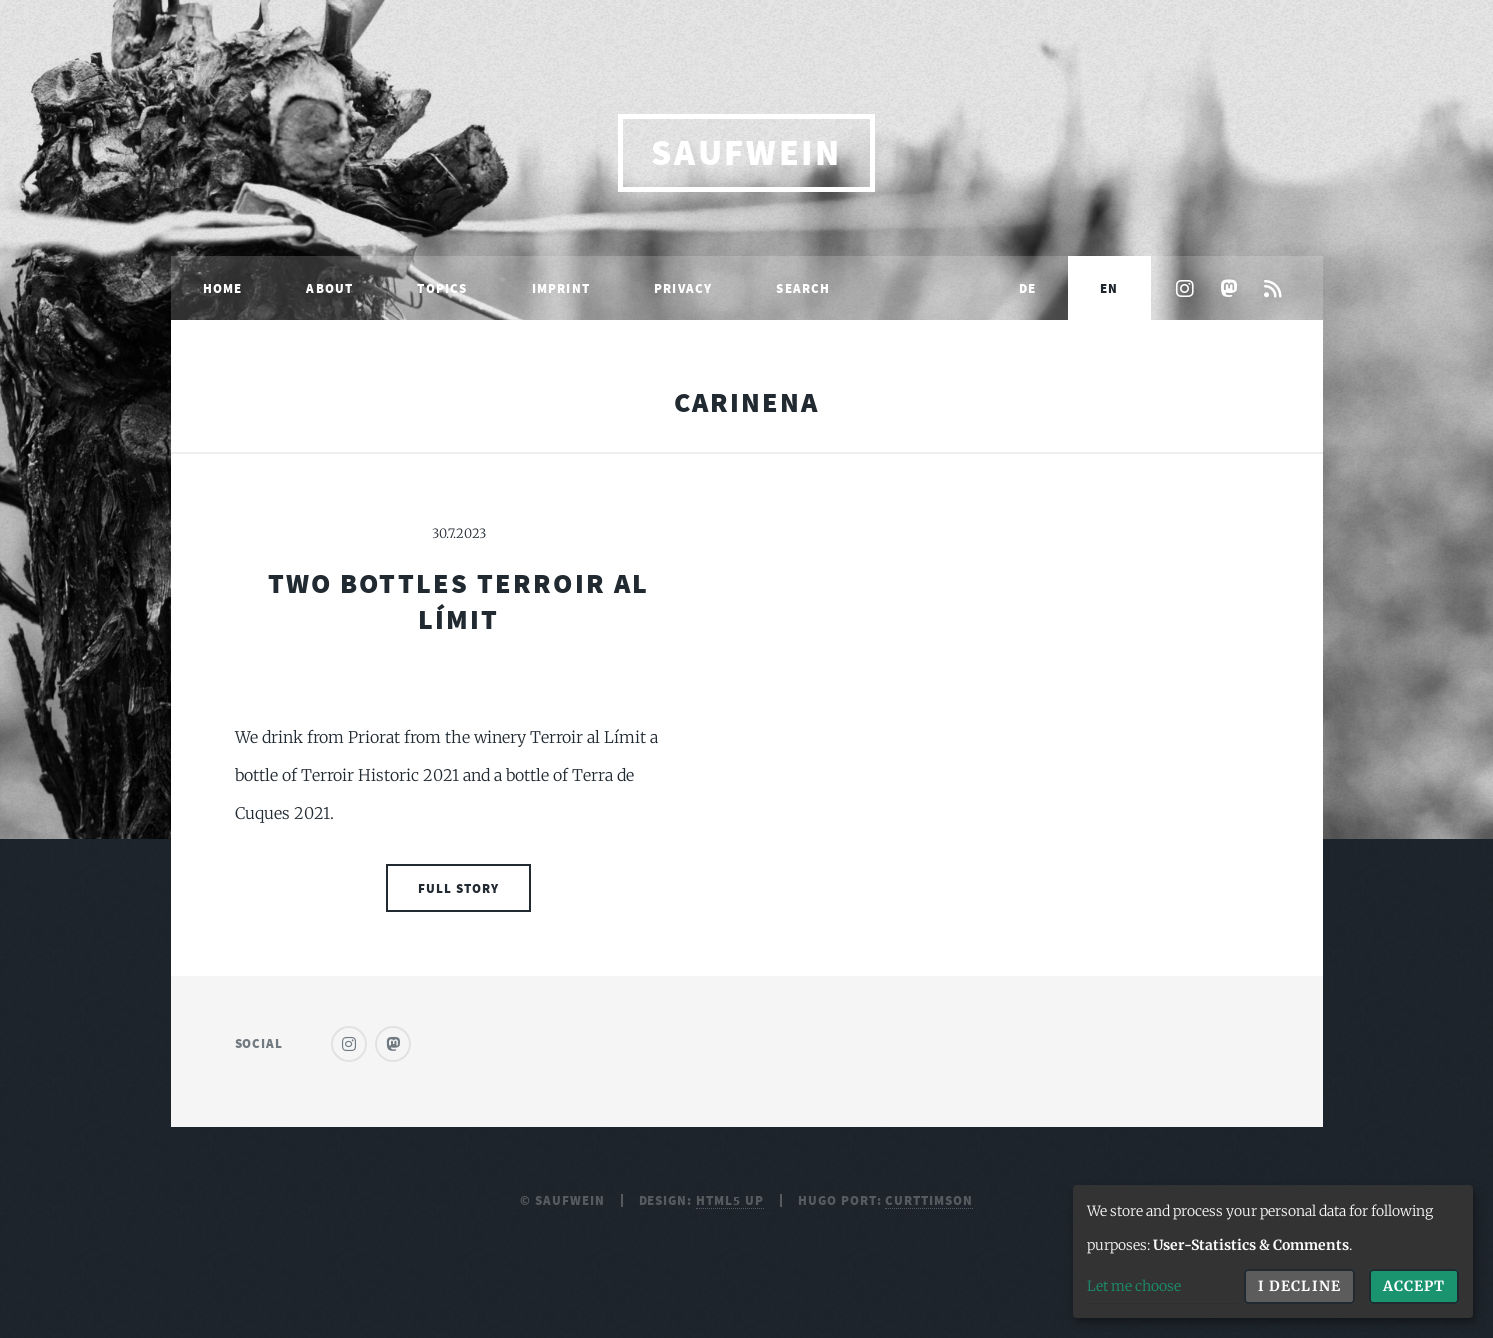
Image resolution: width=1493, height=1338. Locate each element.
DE (1027, 288)
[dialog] (1273, 1251)
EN (1109, 288)
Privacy (683, 288)
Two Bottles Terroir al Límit (458, 601)
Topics (442, 288)
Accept (1414, 1286)
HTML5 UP (730, 1200)
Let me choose (1134, 1286)
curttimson (929, 1200)
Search (803, 288)
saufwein (746, 152)
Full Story (458, 888)
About (329, 288)
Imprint (561, 288)
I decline (1299, 1286)
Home (223, 288)
